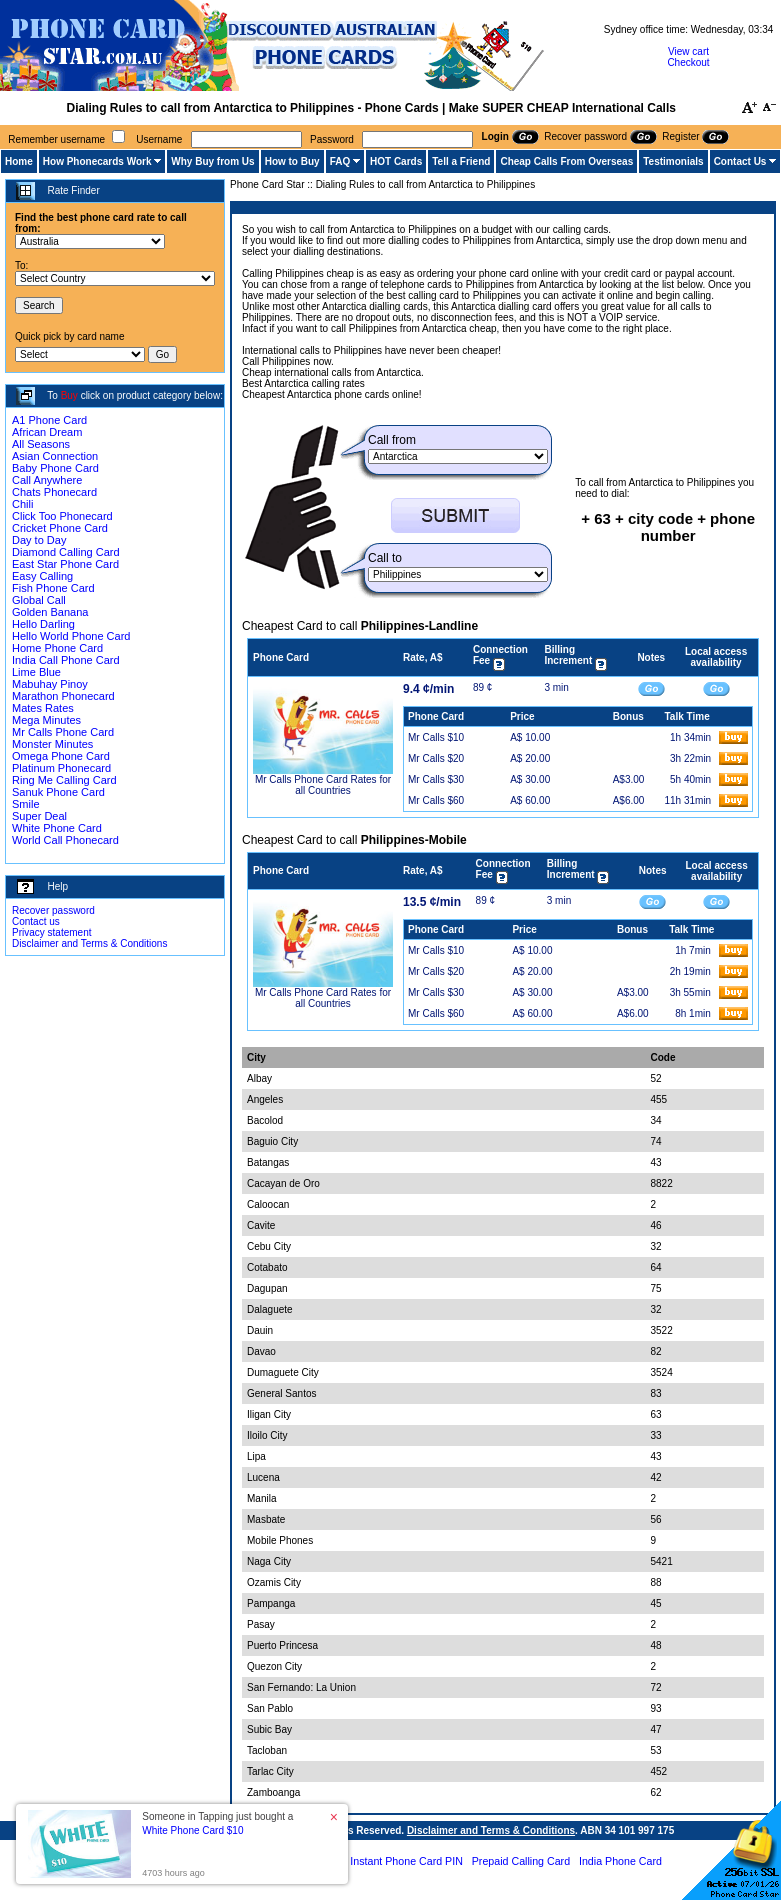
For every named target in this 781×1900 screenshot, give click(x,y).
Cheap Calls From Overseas (566, 161)
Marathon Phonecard (63, 696)
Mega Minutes (46, 720)
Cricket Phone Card (60, 528)
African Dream (47, 432)
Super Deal (39, 816)
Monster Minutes (52, 744)
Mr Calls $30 (436, 779)
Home (19, 161)
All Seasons (41, 444)
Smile (26, 804)
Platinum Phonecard (61, 768)
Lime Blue (36, 672)
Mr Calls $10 (436, 737)
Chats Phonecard (54, 492)
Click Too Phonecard (62, 516)
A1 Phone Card (49, 420)
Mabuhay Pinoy (50, 684)
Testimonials (673, 161)
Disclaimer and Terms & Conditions (89, 943)
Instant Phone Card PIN (406, 1861)
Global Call (39, 600)
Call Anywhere (47, 480)
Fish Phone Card (53, 588)
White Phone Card (57, 828)
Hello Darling (43, 624)
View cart (688, 51)
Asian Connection (55, 456)
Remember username (56, 139)
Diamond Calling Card (66, 552)
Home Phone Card (57, 648)
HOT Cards (396, 161)
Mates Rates (43, 708)
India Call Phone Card (66, 660)
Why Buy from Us (212, 161)
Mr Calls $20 (436, 758)
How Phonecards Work (97, 161)
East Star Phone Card (65, 564)
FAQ (340, 161)
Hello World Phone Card (71, 636)
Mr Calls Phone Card (63, 732)
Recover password (53, 910)
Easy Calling (42, 576)
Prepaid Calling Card (521, 1861)
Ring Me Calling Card (64, 780)
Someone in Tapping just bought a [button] (217, 1823)
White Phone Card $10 (192, 1830)
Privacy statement (51, 932)
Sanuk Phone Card (58, 792)
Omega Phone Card (61, 756)
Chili (22, 504)
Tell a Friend (461, 161)
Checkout (688, 62)
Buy (69, 395)
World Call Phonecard (65, 840)
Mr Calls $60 (436, 800)
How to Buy (292, 161)
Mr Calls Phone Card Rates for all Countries (323, 785)
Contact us (36, 921)
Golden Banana (50, 612)
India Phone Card (620, 1861)
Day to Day (39, 540)
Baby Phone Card (55, 468)
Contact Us (740, 161)
